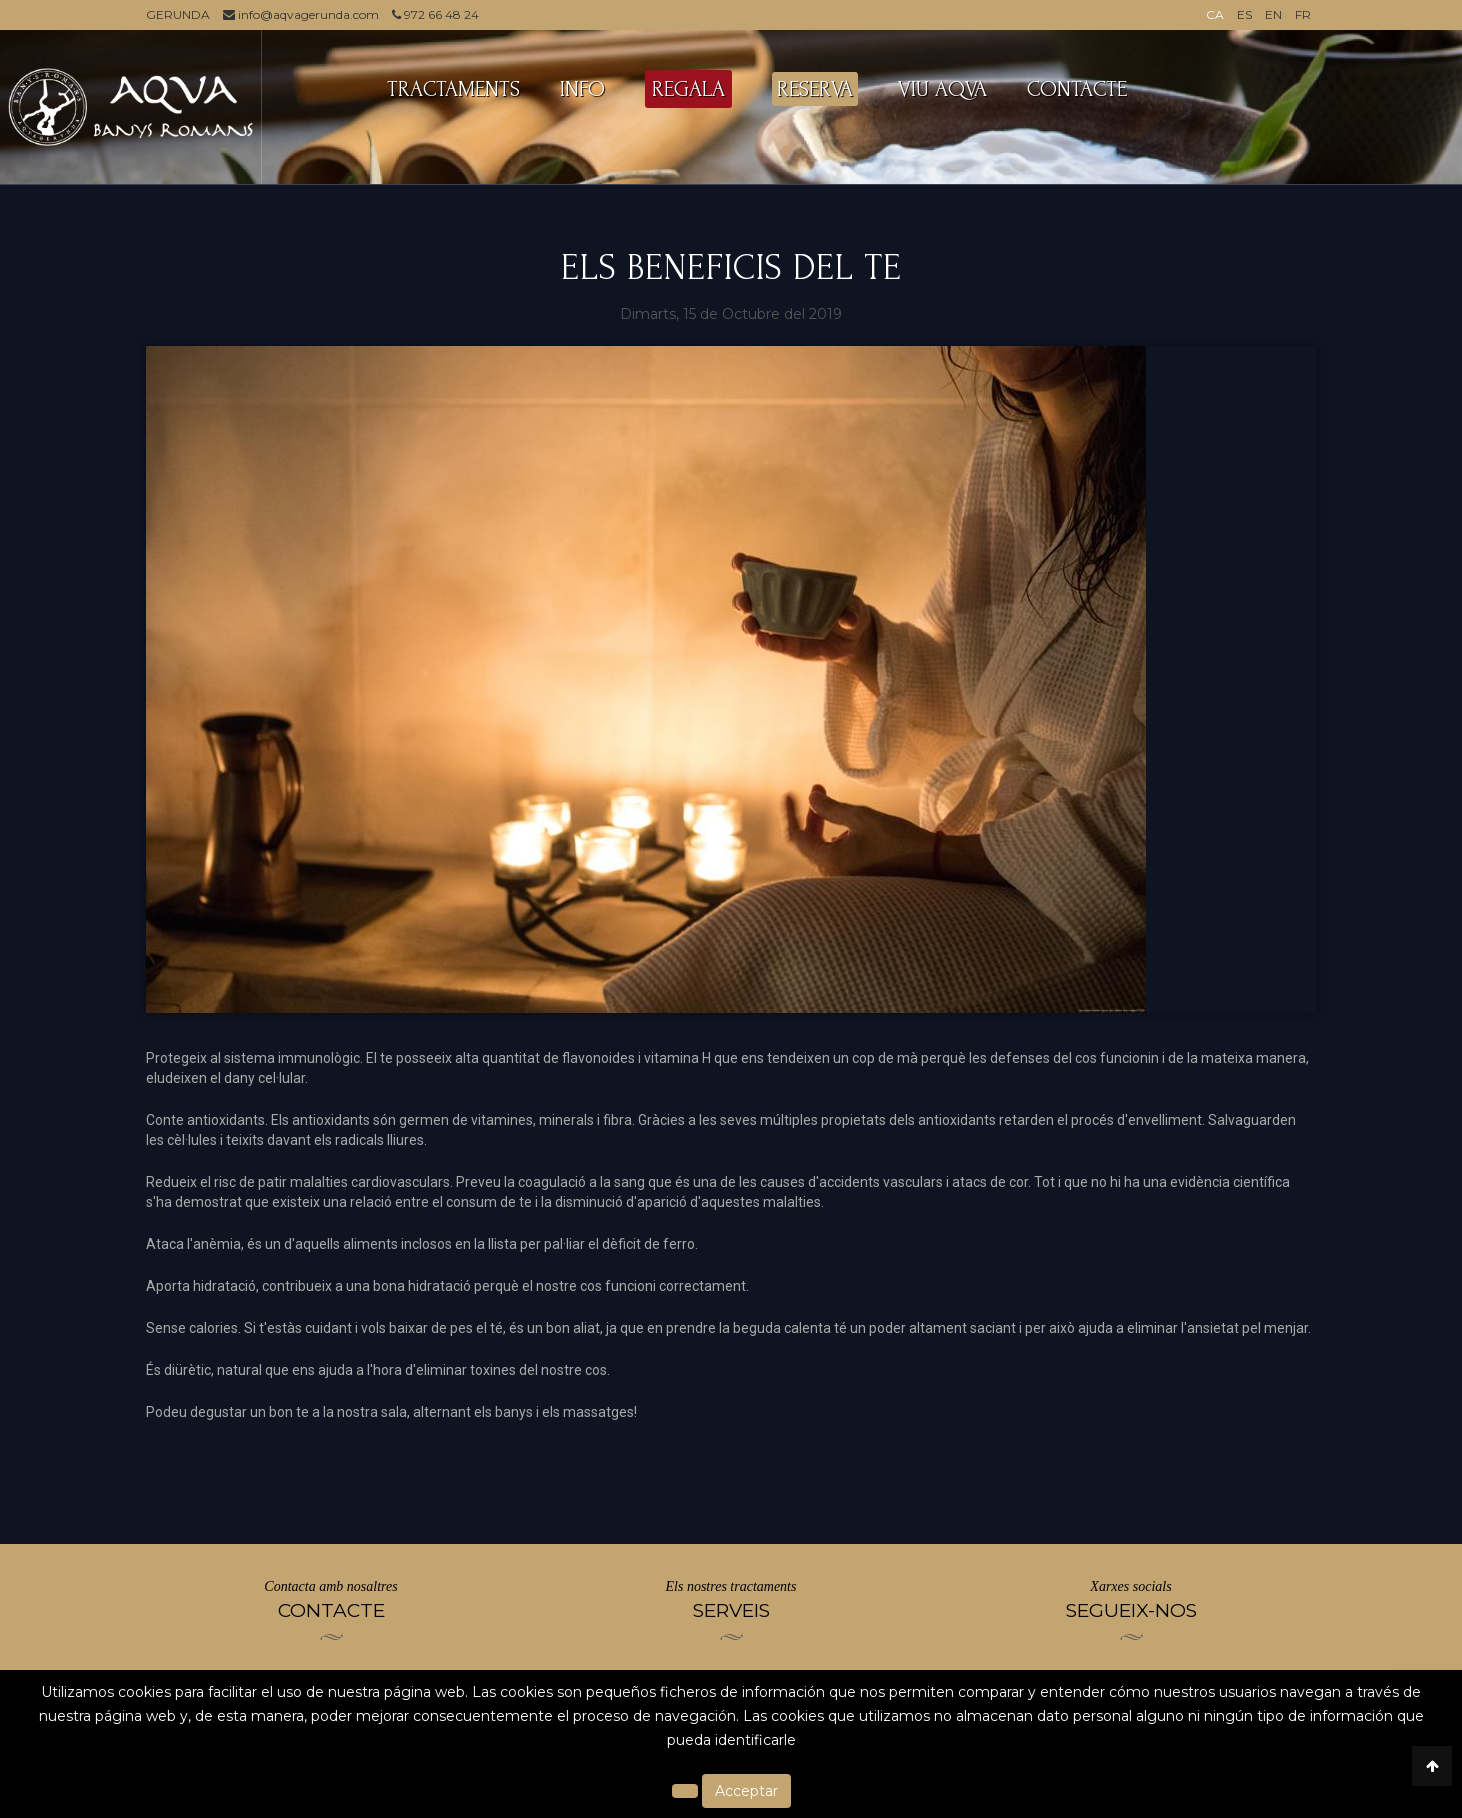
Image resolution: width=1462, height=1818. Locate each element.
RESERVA (815, 89)
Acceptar (746, 1791)
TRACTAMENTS (453, 89)
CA (1215, 14)
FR (1303, 14)
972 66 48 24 (435, 14)
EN (1273, 14)
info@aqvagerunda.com (301, 14)
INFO (582, 89)
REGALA (688, 89)
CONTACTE (1077, 89)
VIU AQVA (942, 89)
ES (1244, 14)
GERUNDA (178, 14)
